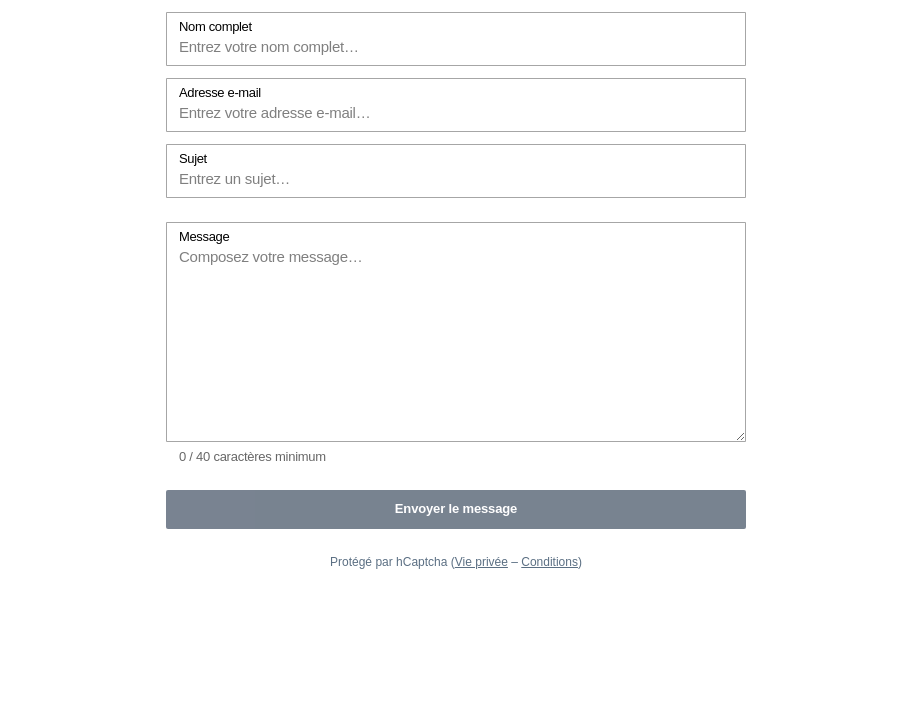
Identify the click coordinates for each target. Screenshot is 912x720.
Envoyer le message (456, 508)
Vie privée (481, 562)
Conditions (549, 562)
